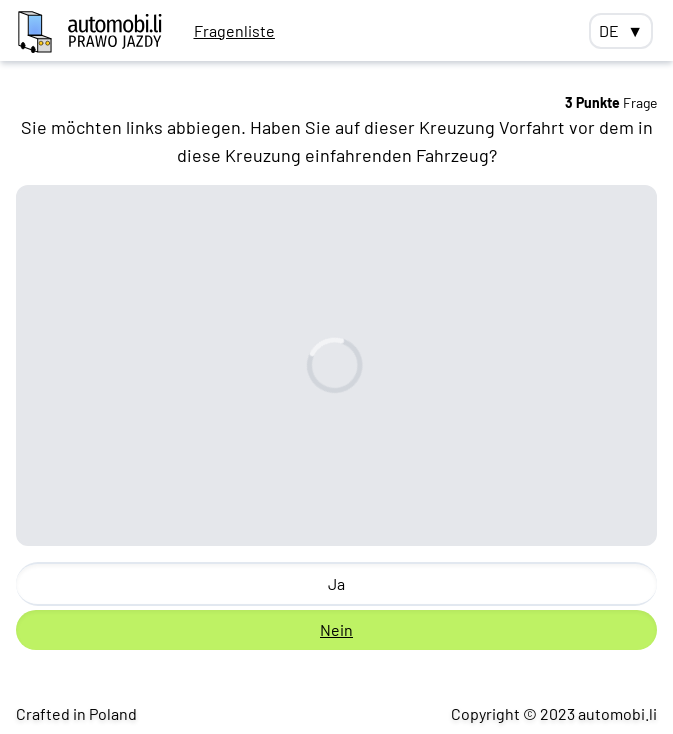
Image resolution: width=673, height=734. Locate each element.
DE (621, 31)
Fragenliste (234, 30)
